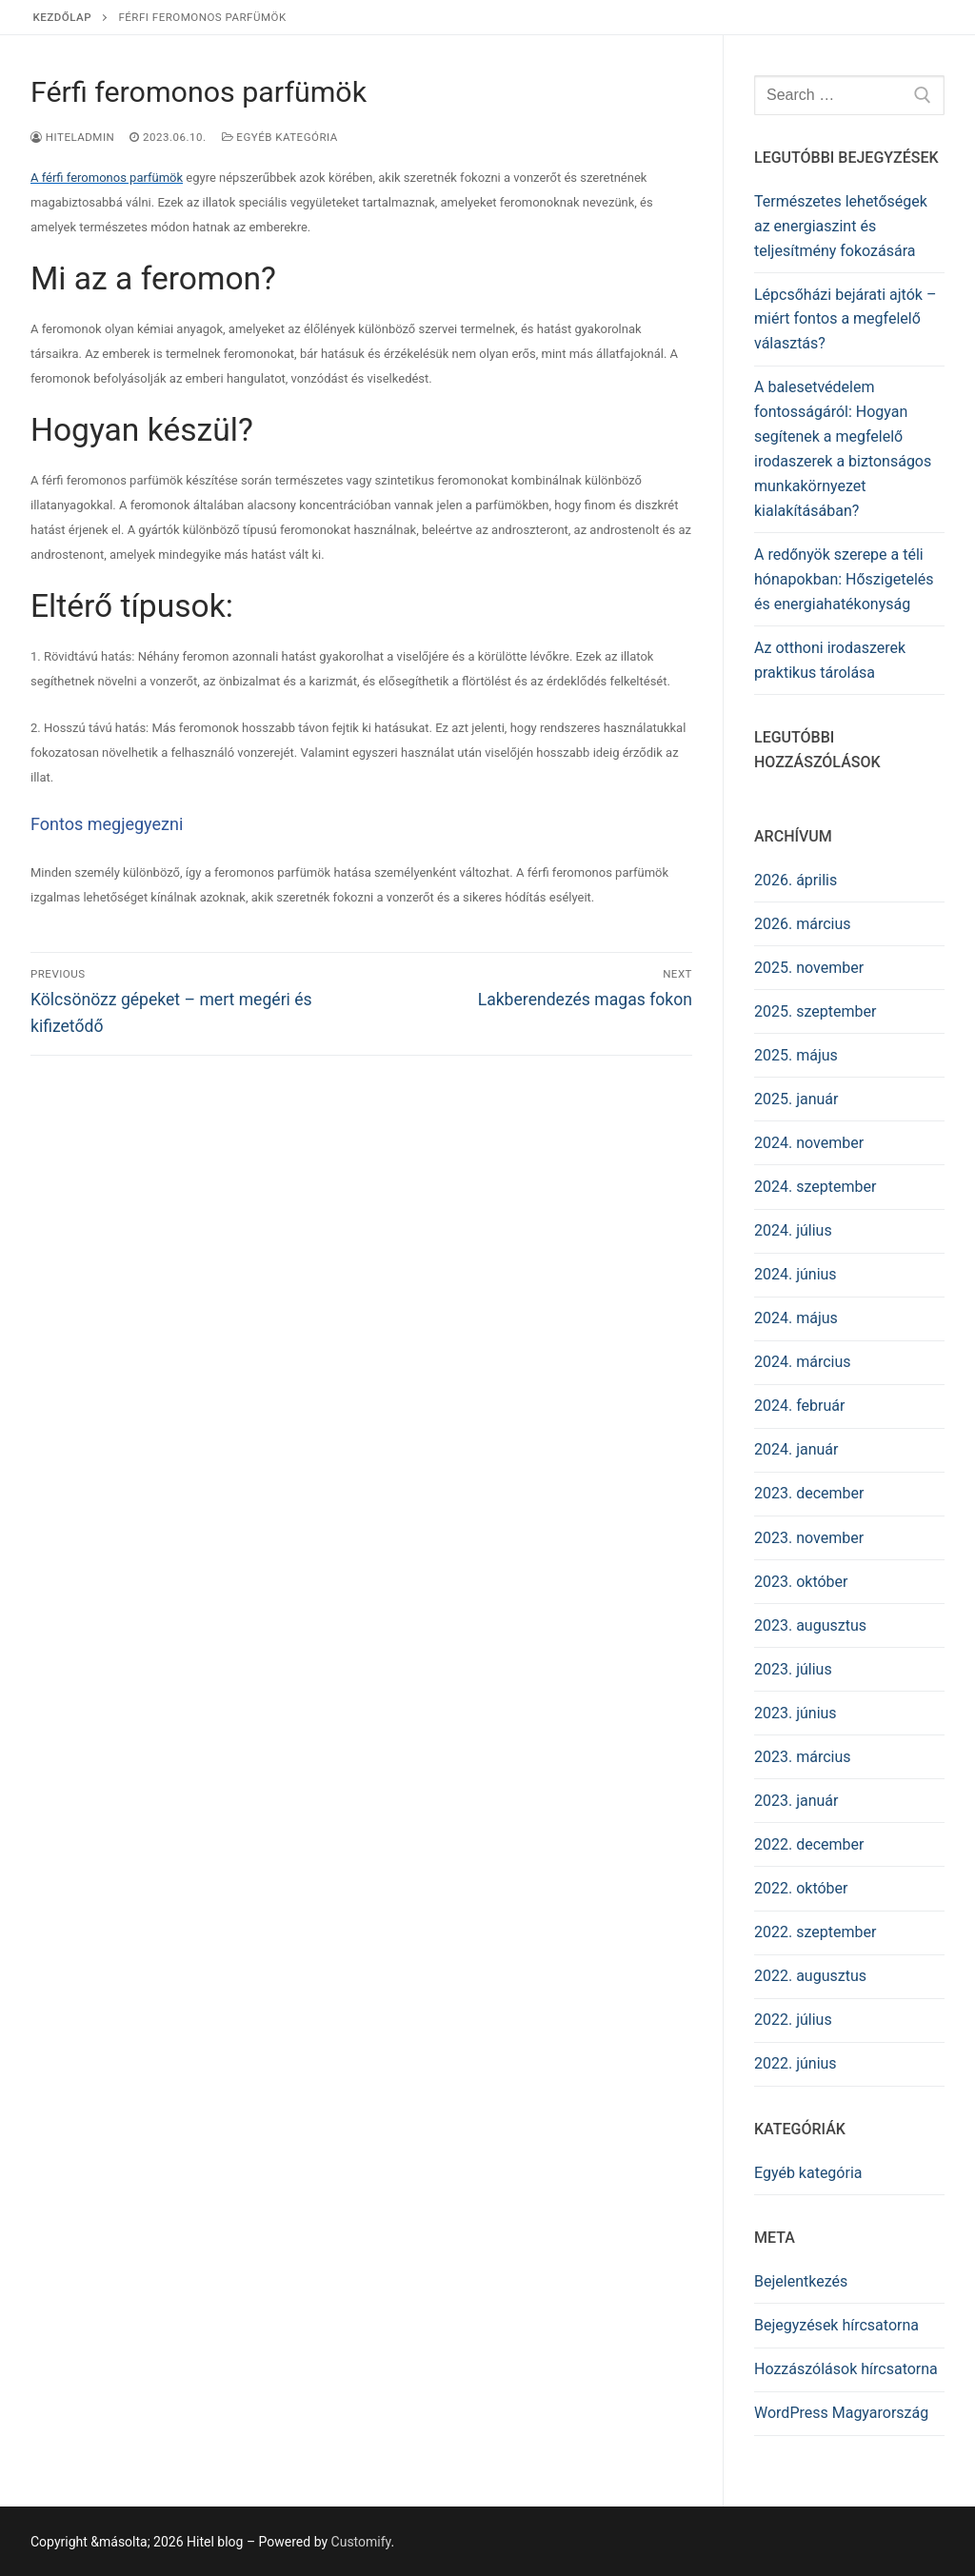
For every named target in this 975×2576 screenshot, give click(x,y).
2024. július (793, 1230)
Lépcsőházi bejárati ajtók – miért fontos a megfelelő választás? (845, 319)
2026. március (802, 924)
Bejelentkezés (800, 2281)
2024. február (799, 1406)
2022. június (795, 2063)
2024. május (796, 1318)
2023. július (793, 1669)
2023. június (795, 1713)
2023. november (809, 1538)
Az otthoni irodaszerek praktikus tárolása (829, 660)
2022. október (800, 1888)
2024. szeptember (815, 1187)
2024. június (795, 1274)
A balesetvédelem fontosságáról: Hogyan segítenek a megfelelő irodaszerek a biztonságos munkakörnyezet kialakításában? (842, 448)
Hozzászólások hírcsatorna (846, 2369)
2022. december (809, 1844)
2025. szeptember (815, 1011)
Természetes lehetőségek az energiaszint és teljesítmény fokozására (840, 226)
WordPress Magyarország (841, 2413)
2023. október (800, 1582)
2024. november (809, 1143)
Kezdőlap (62, 17)
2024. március (802, 1362)
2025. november (809, 968)
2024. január (796, 1449)
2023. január (796, 1801)
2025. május (796, 1055)
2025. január (796, 1099)
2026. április (795, 880)
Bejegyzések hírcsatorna (836, 2325)
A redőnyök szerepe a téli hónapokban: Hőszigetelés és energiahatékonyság (844, 579)
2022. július (793, 2020)
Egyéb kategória (280, 137)
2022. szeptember (815, 1932)
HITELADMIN (72, 137)
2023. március (802, 1757)
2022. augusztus (810, 1976)
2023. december (809, 1493)
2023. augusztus (810, 1625)
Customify (361, 2541)
